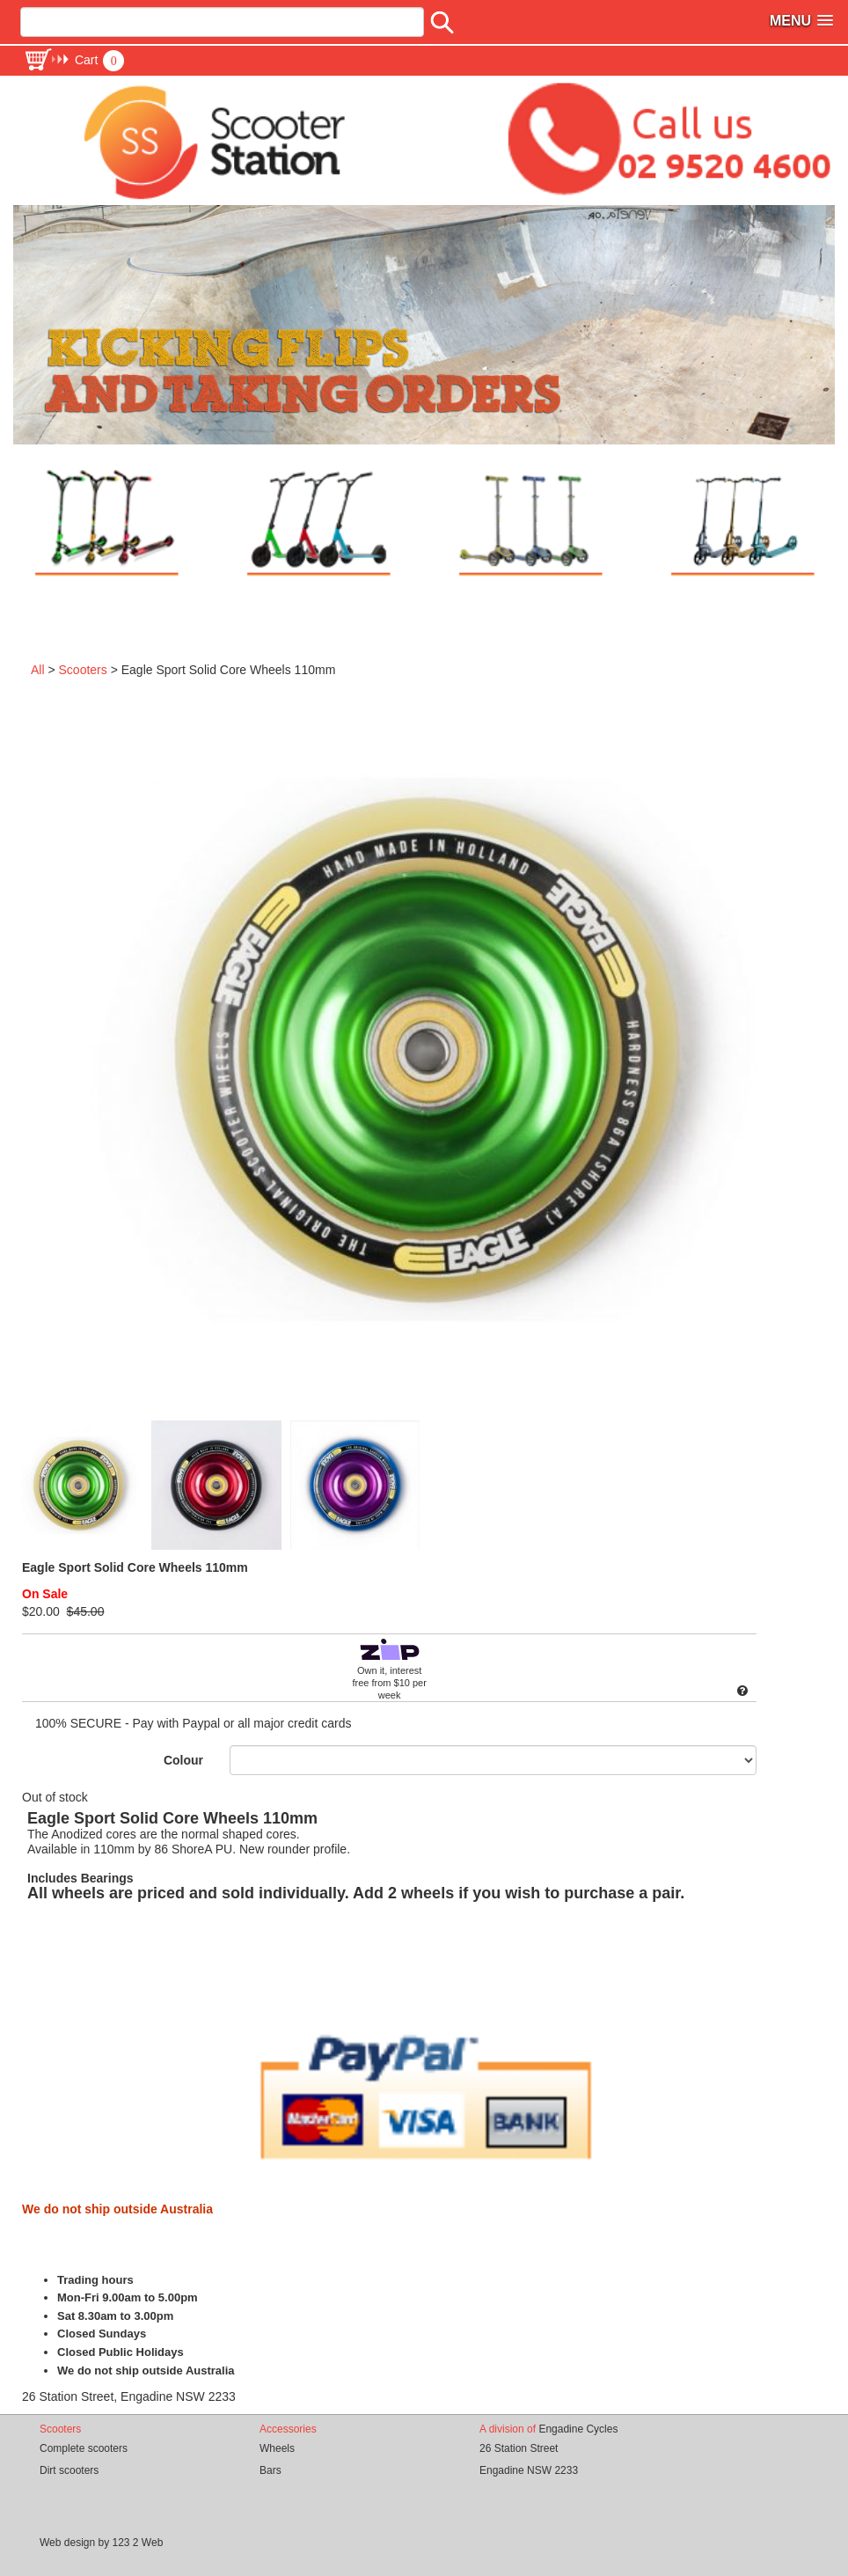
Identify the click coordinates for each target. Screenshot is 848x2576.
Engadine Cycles (578, 2429)
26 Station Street (518, 2448)
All (38, 670)
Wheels (277, 2448)
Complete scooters (84, 2448)
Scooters (83, 670)
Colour (183, 1760)
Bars (270, 2470)
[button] (74, 60)
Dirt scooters (69, 2470)
